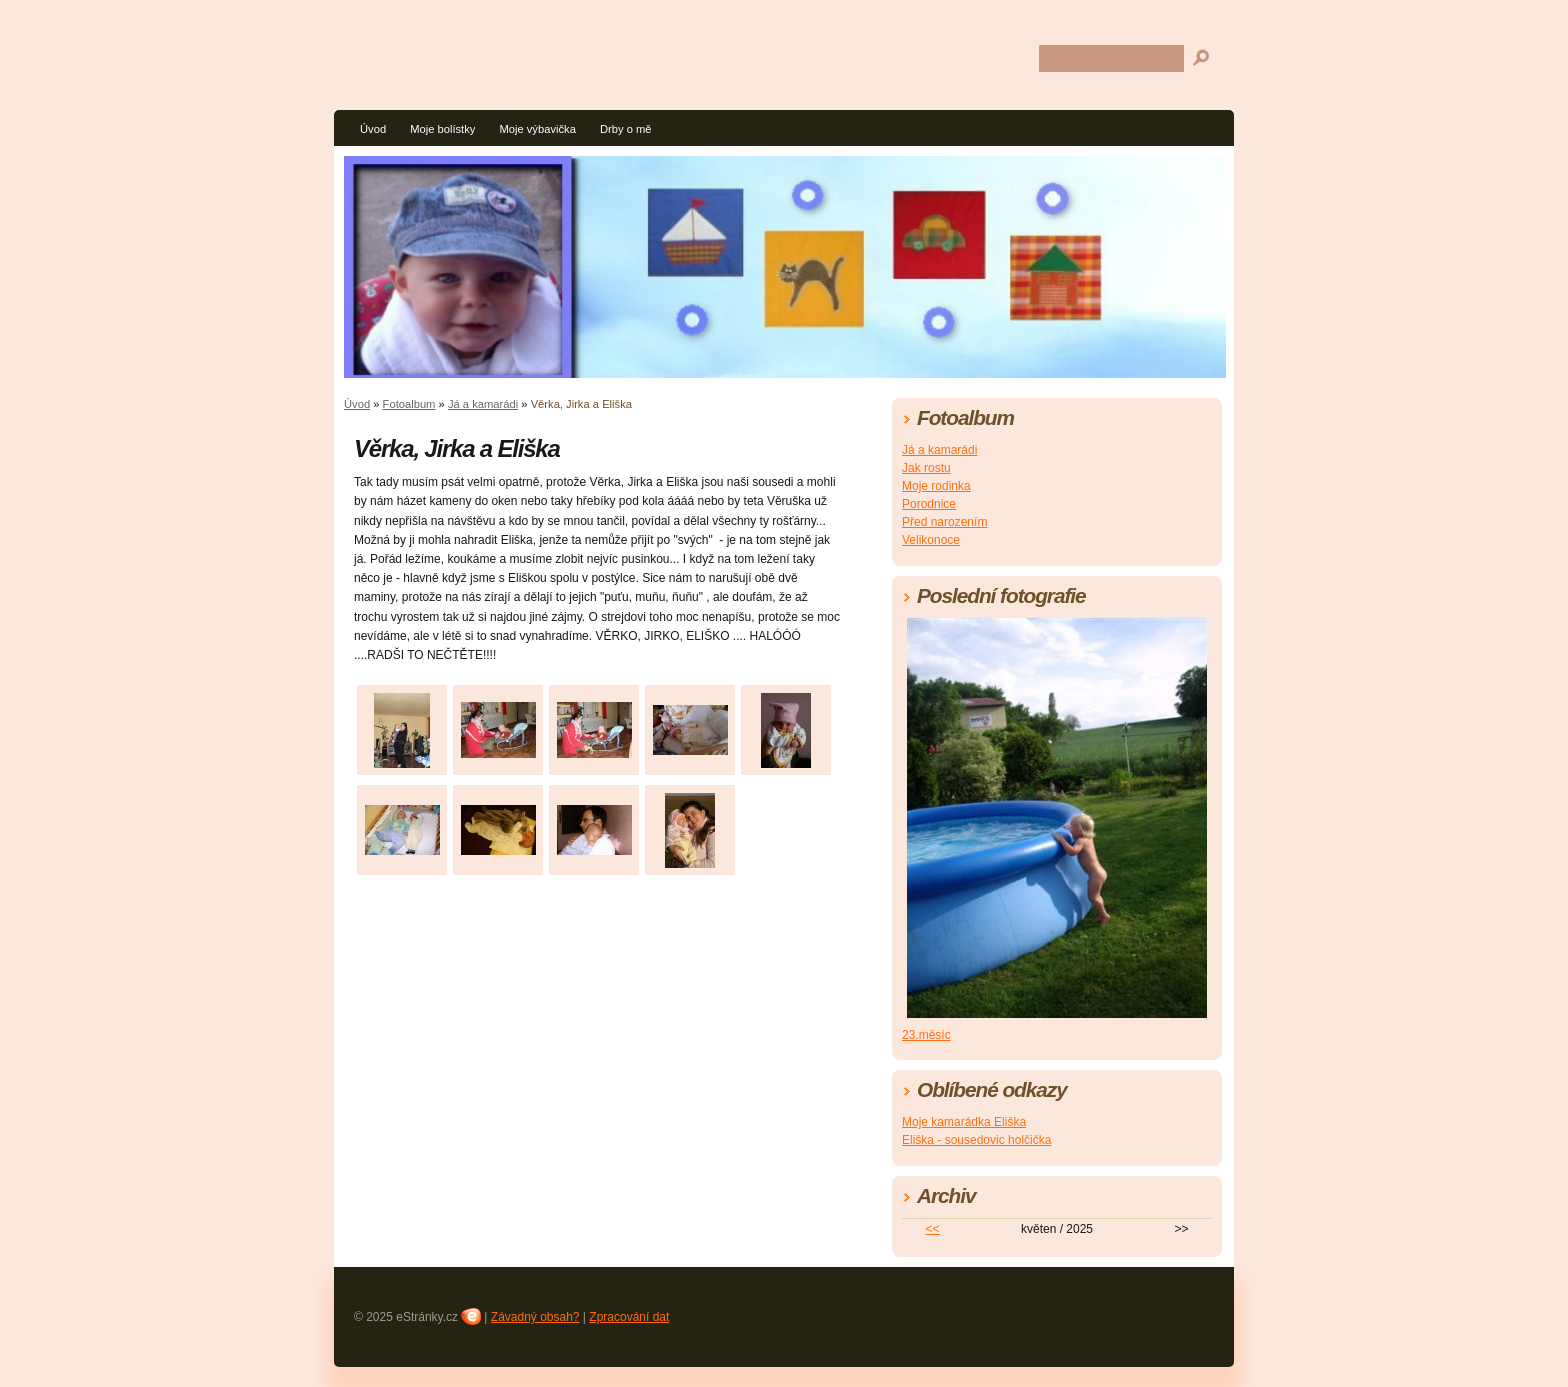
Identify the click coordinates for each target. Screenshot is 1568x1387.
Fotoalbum (409, 404)
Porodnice (929, 504)
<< (933, 1229)
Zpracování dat (629, 1317)
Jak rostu (926, 468)
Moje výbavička (537, 129)
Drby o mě (626, 129)
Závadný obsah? (535, 1317)
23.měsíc (926, 1035)
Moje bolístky (442, 129)
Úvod (373, 129)
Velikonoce (931, 540)
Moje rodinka (936, 486)
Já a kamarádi (483, 404)
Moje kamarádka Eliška (964, 1122)
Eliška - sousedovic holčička (976, 1140)
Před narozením (944, 522)
